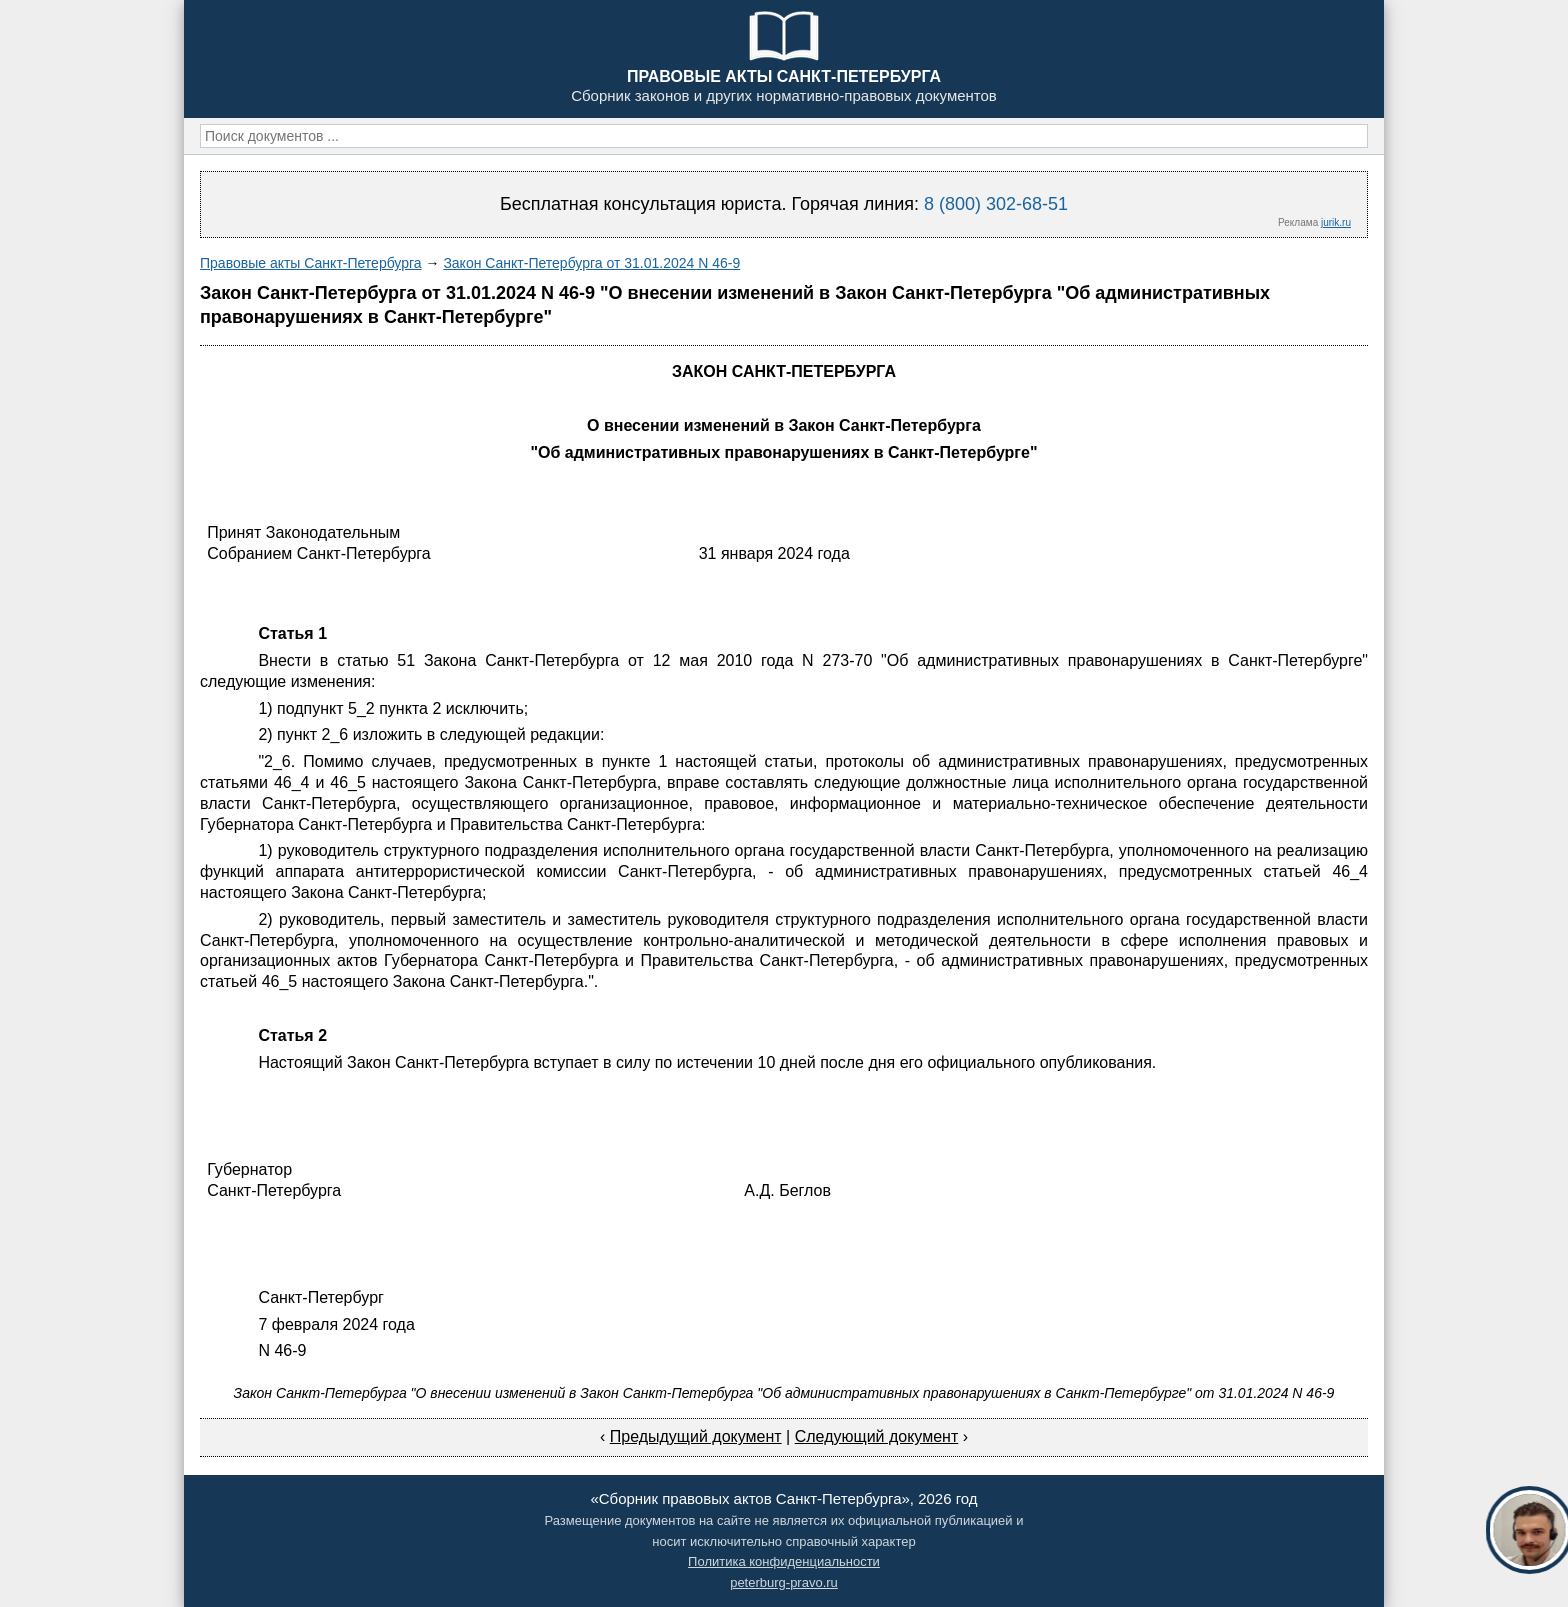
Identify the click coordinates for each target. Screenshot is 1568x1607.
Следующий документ (877, 1436)
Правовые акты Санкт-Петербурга (311, 263)
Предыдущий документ (696, 1436)
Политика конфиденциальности (784, 1561)
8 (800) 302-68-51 (996, 204)
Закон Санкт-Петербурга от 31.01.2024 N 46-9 (591, 263)
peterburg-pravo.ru (784, 1582)
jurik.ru (1336, 222)
